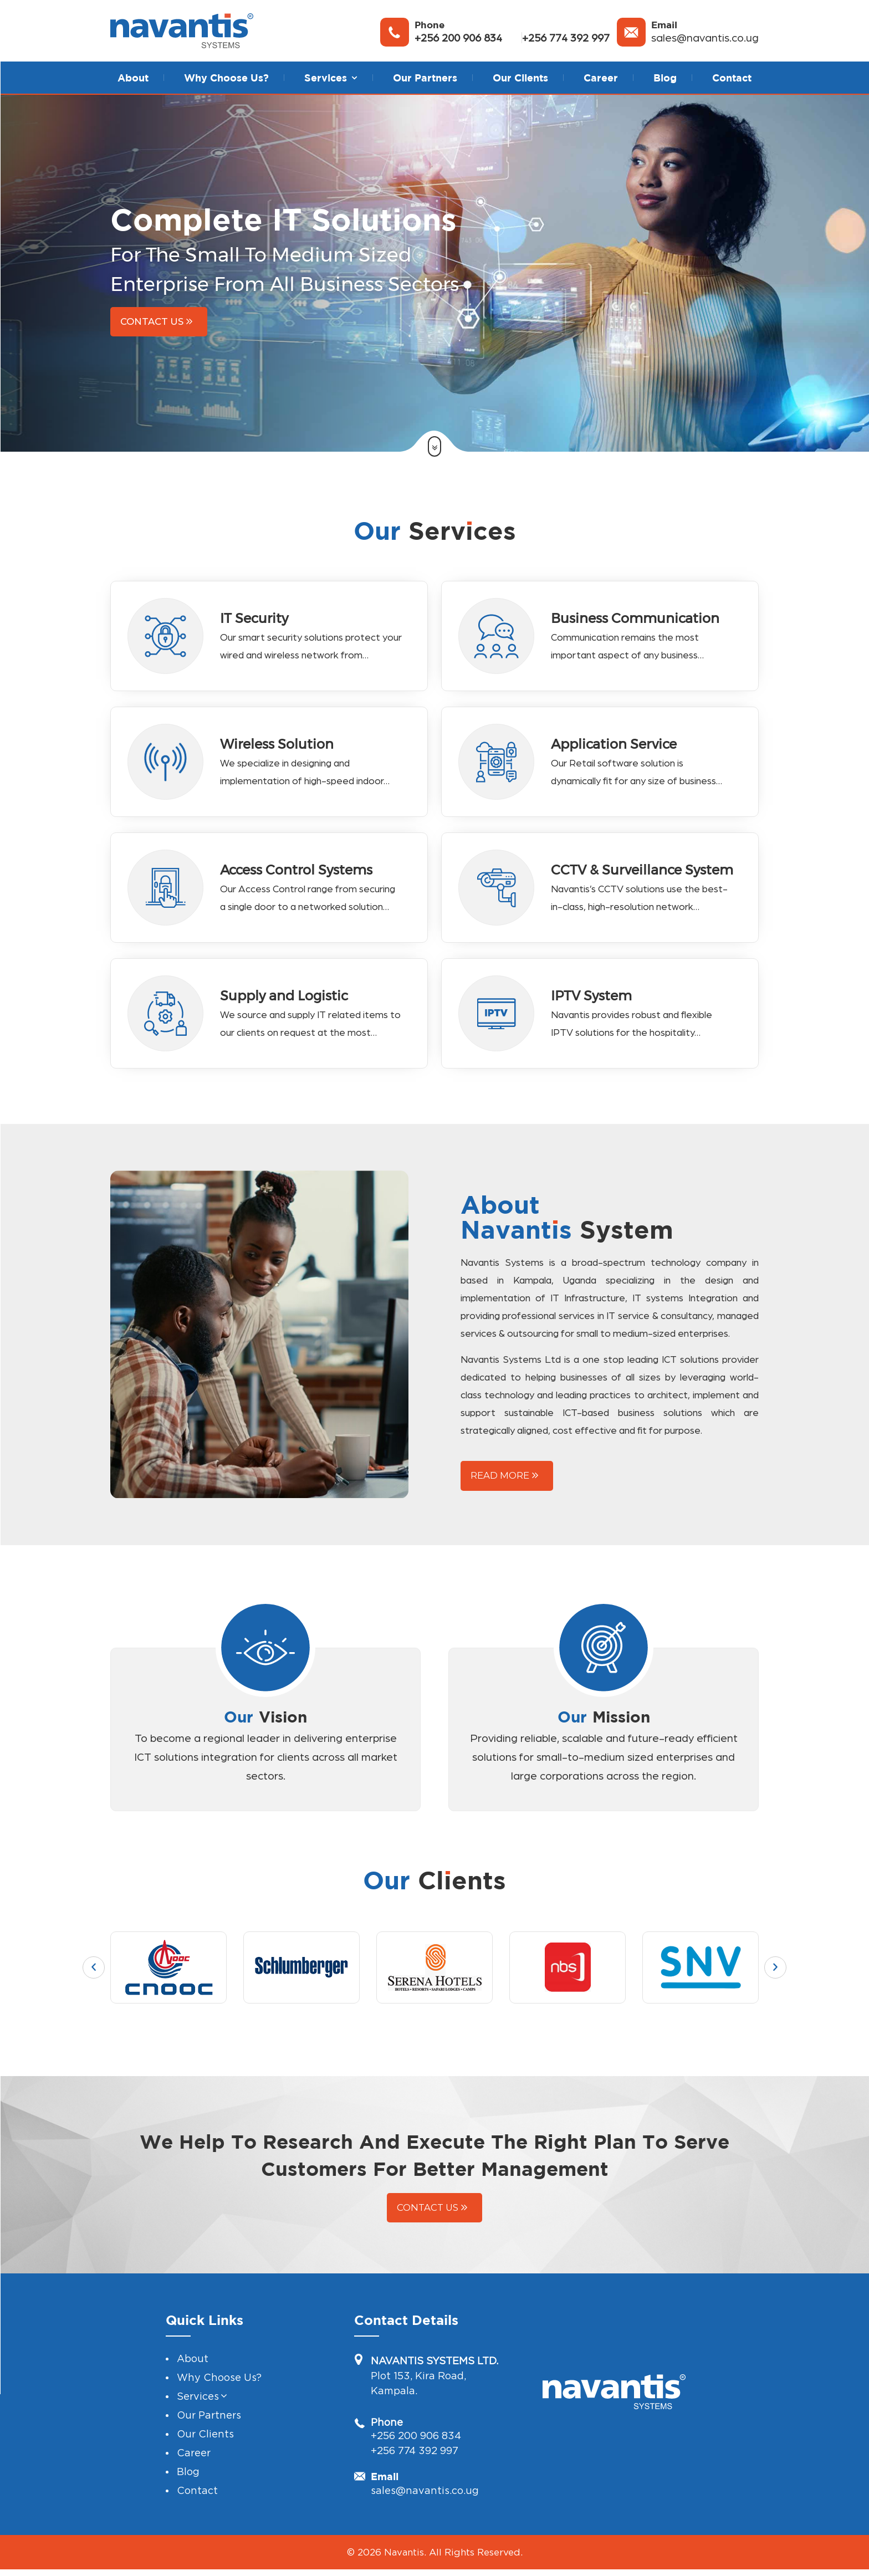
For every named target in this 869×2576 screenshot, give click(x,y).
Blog (665, 77)
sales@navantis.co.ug (705, 37)
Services (198, 2437)
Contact (732, 77)
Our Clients (520, 77)
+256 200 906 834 (458, 37)
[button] (354, 78)
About (133, 77)
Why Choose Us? (226, 77)
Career (601, 77)
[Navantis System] (181, 30)
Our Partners (425, 77)
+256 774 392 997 (566, 37)
